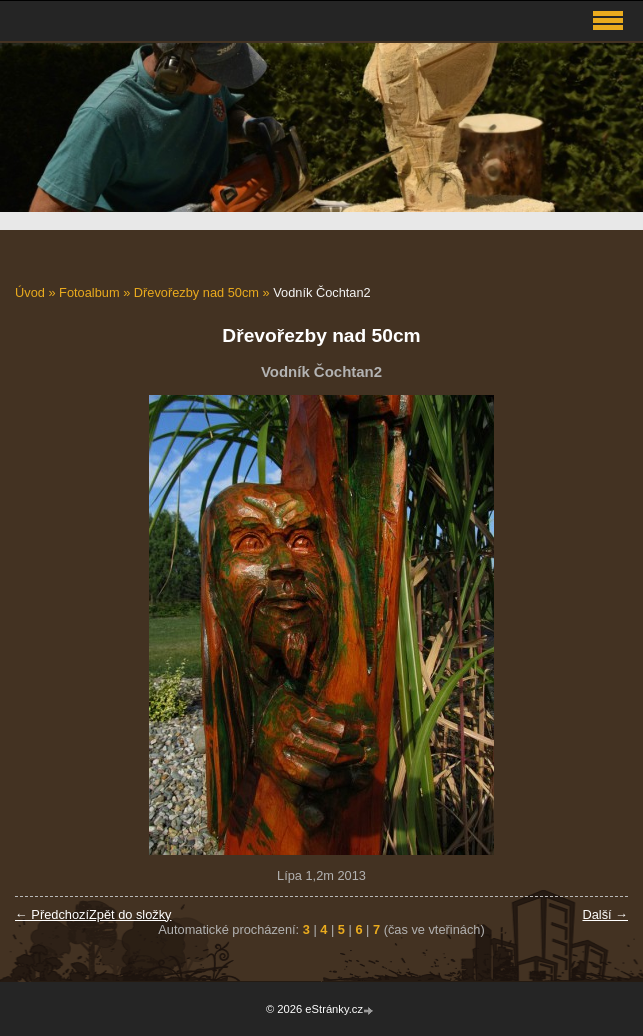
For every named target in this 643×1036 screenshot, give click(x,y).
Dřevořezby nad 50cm (196, 292)
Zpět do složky (130, 914)
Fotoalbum (89, 292)
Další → (605, 914)
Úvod (30, 292)
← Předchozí (52, 914)
